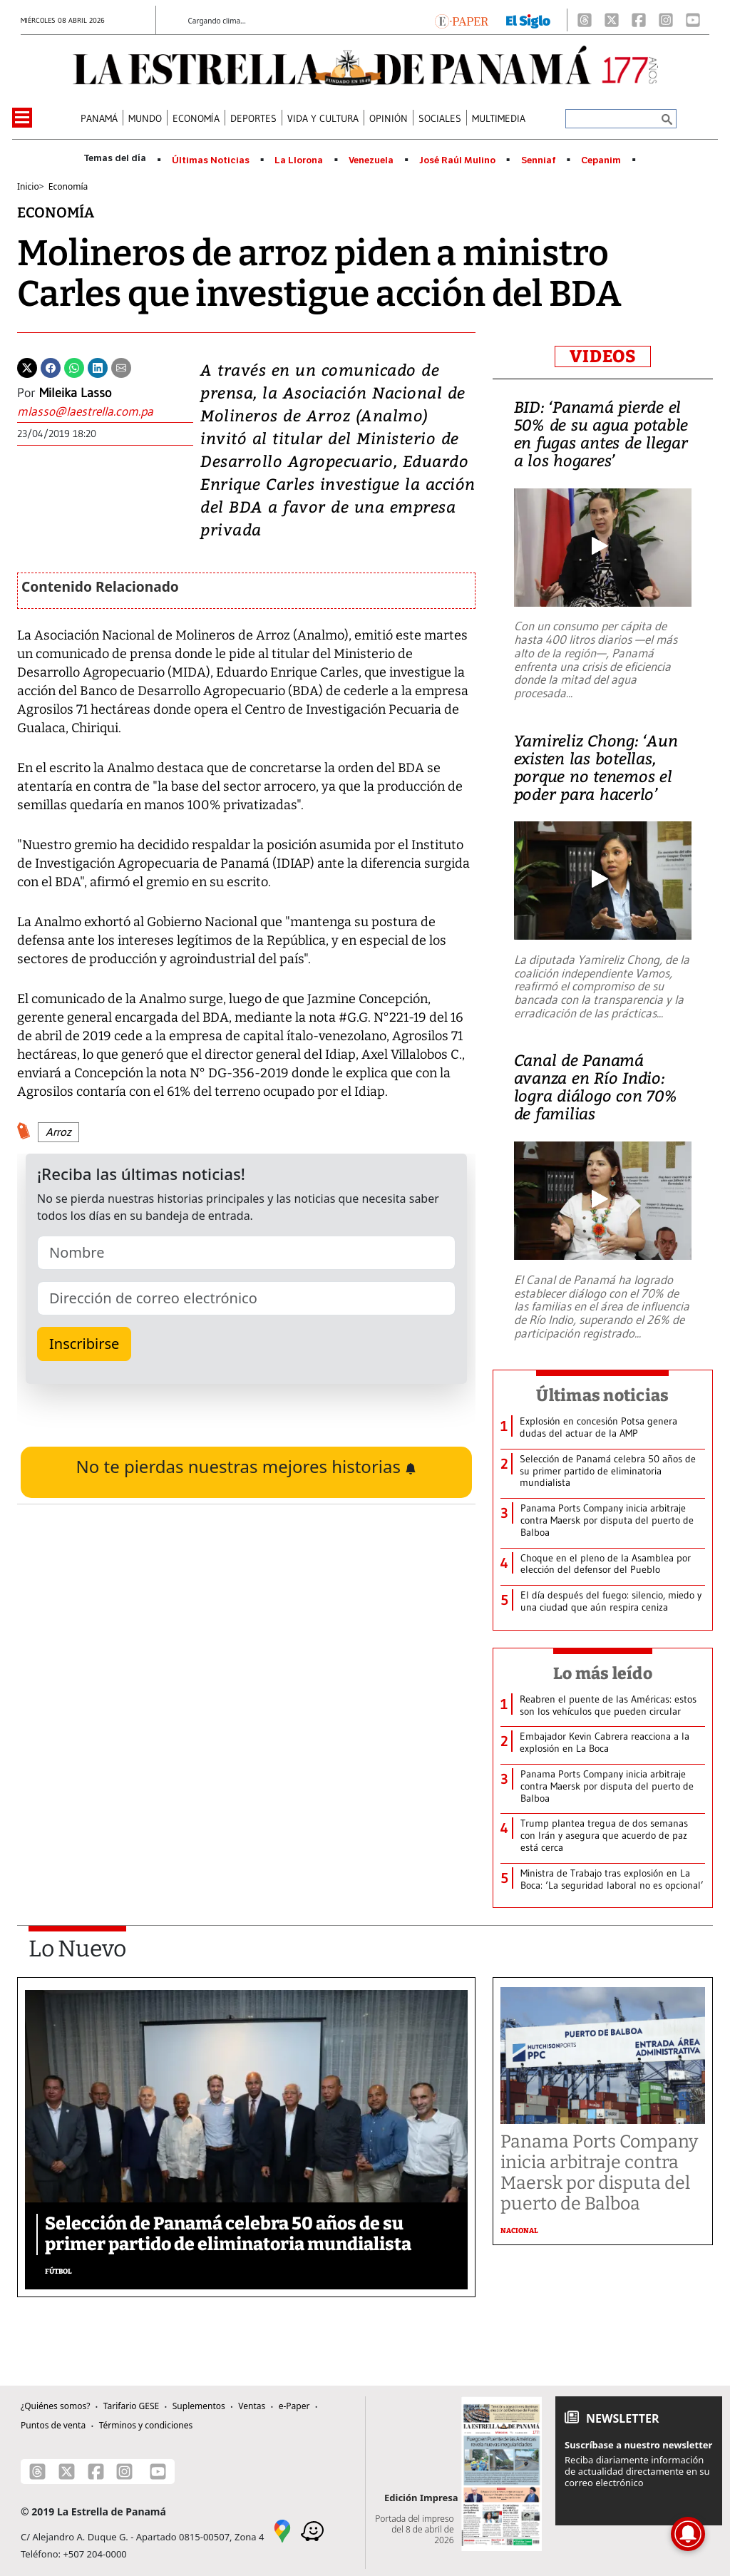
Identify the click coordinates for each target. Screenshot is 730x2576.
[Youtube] (692, 20)
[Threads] (584, 20)
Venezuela (371, 160)
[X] (611, 20)
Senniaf (538, 160)
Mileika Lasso (75, 393)
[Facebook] (638, 20)
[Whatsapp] (74, 366)
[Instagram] (665, 20)
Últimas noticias (602, 1395)
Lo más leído (602, 1673)
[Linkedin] (98, 366)
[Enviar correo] (105, 412)
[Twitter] (27, 366)
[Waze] (312, 2530)
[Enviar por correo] (121, 366)
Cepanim (601, 160)
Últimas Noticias (211, 160)
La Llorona (298, 160)
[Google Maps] (282, 2530)
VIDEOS (603, 356)
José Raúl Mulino (457, 160)
